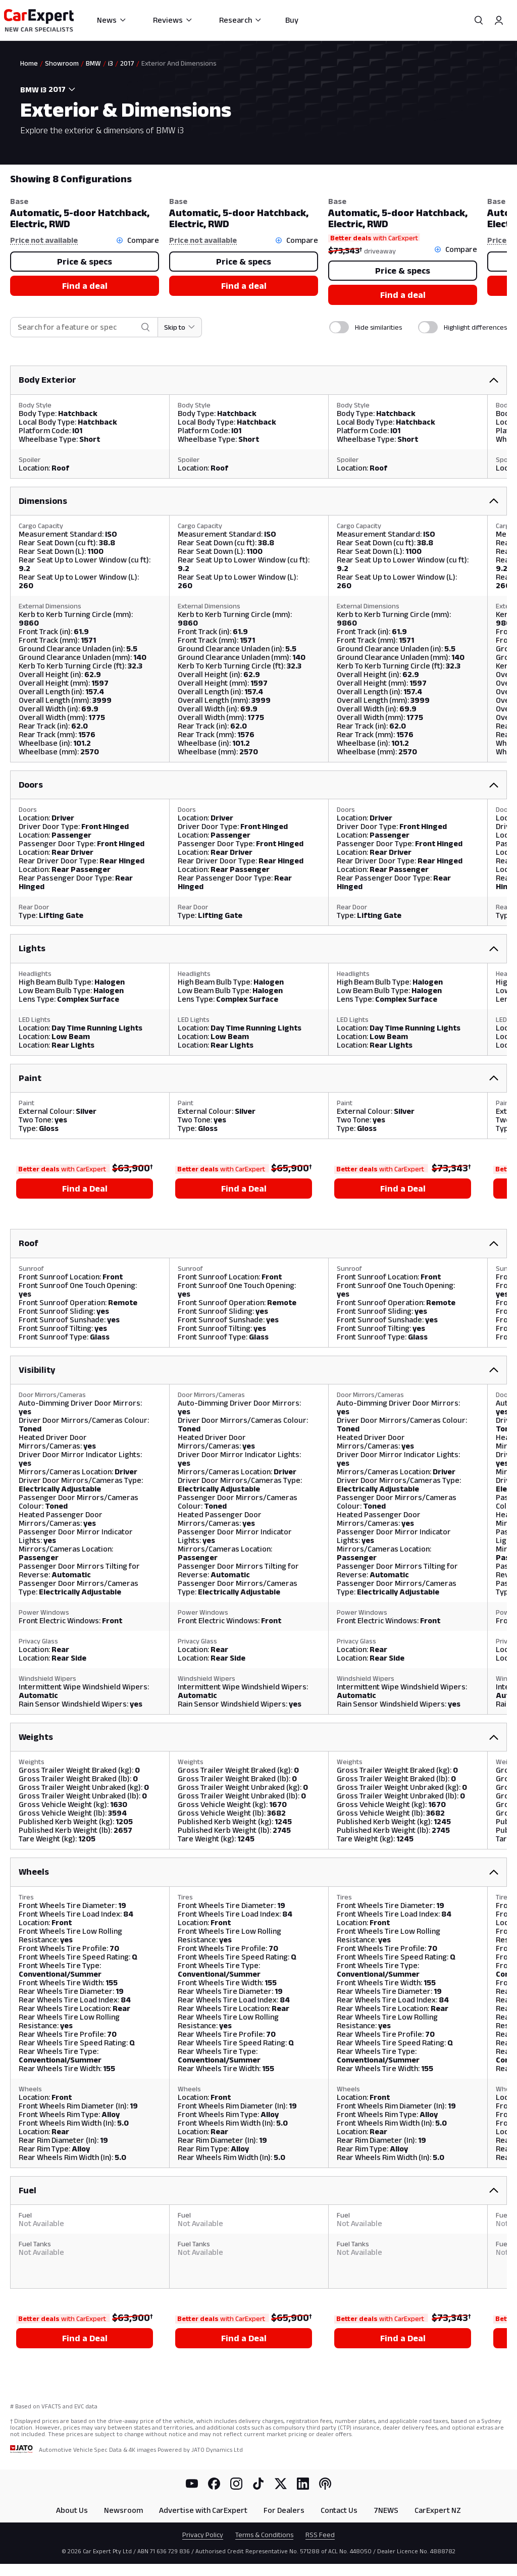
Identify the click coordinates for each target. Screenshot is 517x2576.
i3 (110, 63)
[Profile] (499, 20)
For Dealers (284, 2510)
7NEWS (386, 2510)
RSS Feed (320, 2535)
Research (240, 20)
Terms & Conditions (264, 2535)
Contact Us (339, 2510)
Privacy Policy (202, 2535)
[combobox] (64, 89)
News (112, 20)
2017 (127, 63)
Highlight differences (475, 327)
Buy (291, 20)
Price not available (44, 240)
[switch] (339, 327)
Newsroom (123, 2510)
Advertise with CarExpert (203, 2510)
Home (29, 63)
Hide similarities (378, 327)
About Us (72, 2510)
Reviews (173, 20)
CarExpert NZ (438, 2510)
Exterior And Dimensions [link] (179, 63)
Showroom (62, 63)
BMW (93, 63)
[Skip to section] (180, 327)
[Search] (479, 20)
